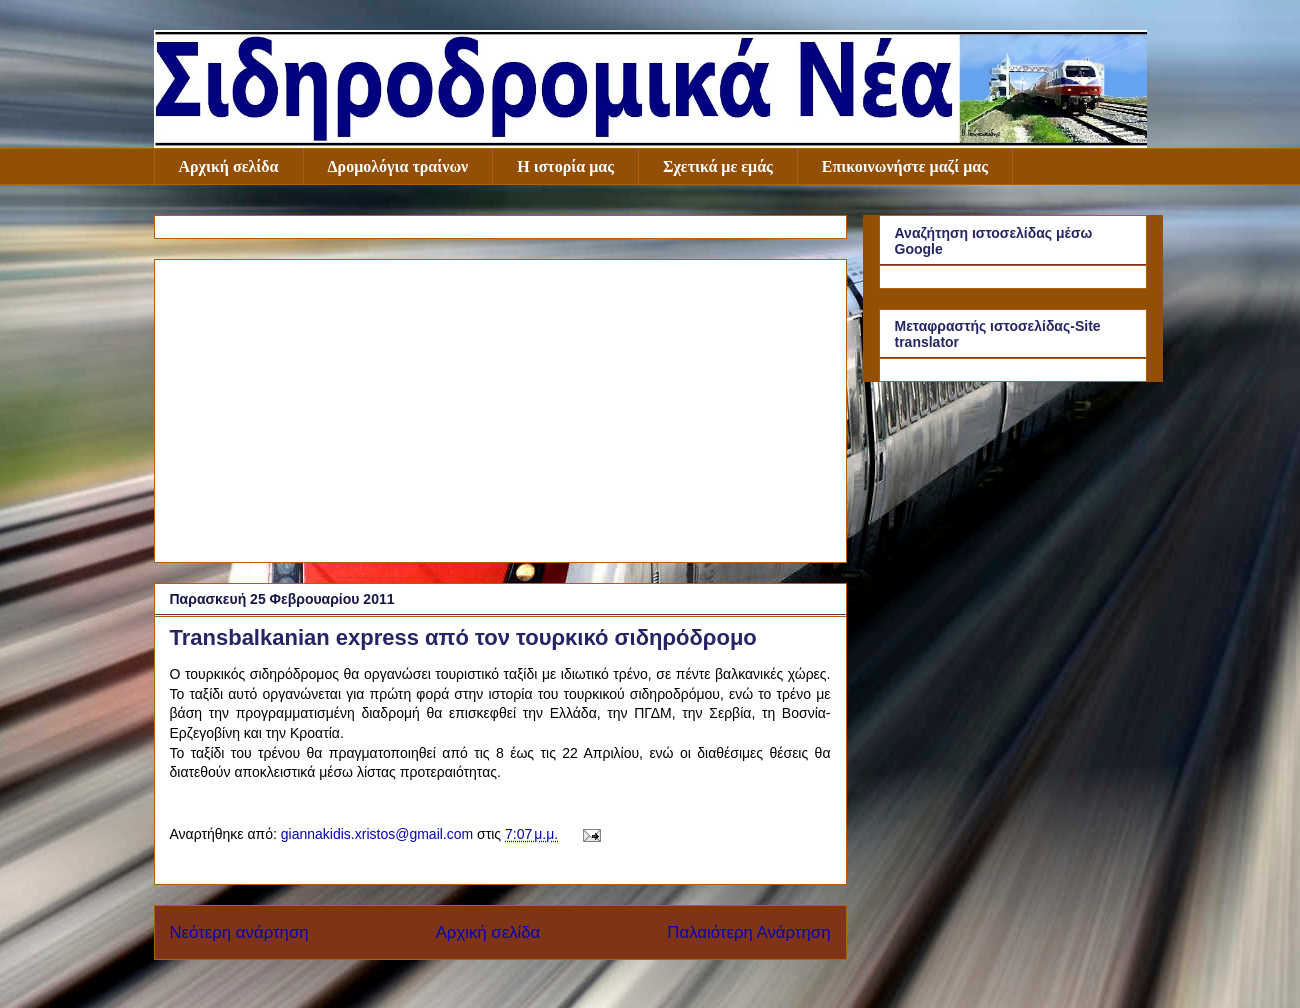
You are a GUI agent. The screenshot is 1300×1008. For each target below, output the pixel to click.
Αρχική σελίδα (229, 166)
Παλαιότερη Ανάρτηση (748, 932)
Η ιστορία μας (565, 166)
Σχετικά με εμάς (718, 166)
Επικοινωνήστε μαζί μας (905, 166)
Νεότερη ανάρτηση (239, 932)
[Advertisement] (500, 407)
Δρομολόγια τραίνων (398, 166)
